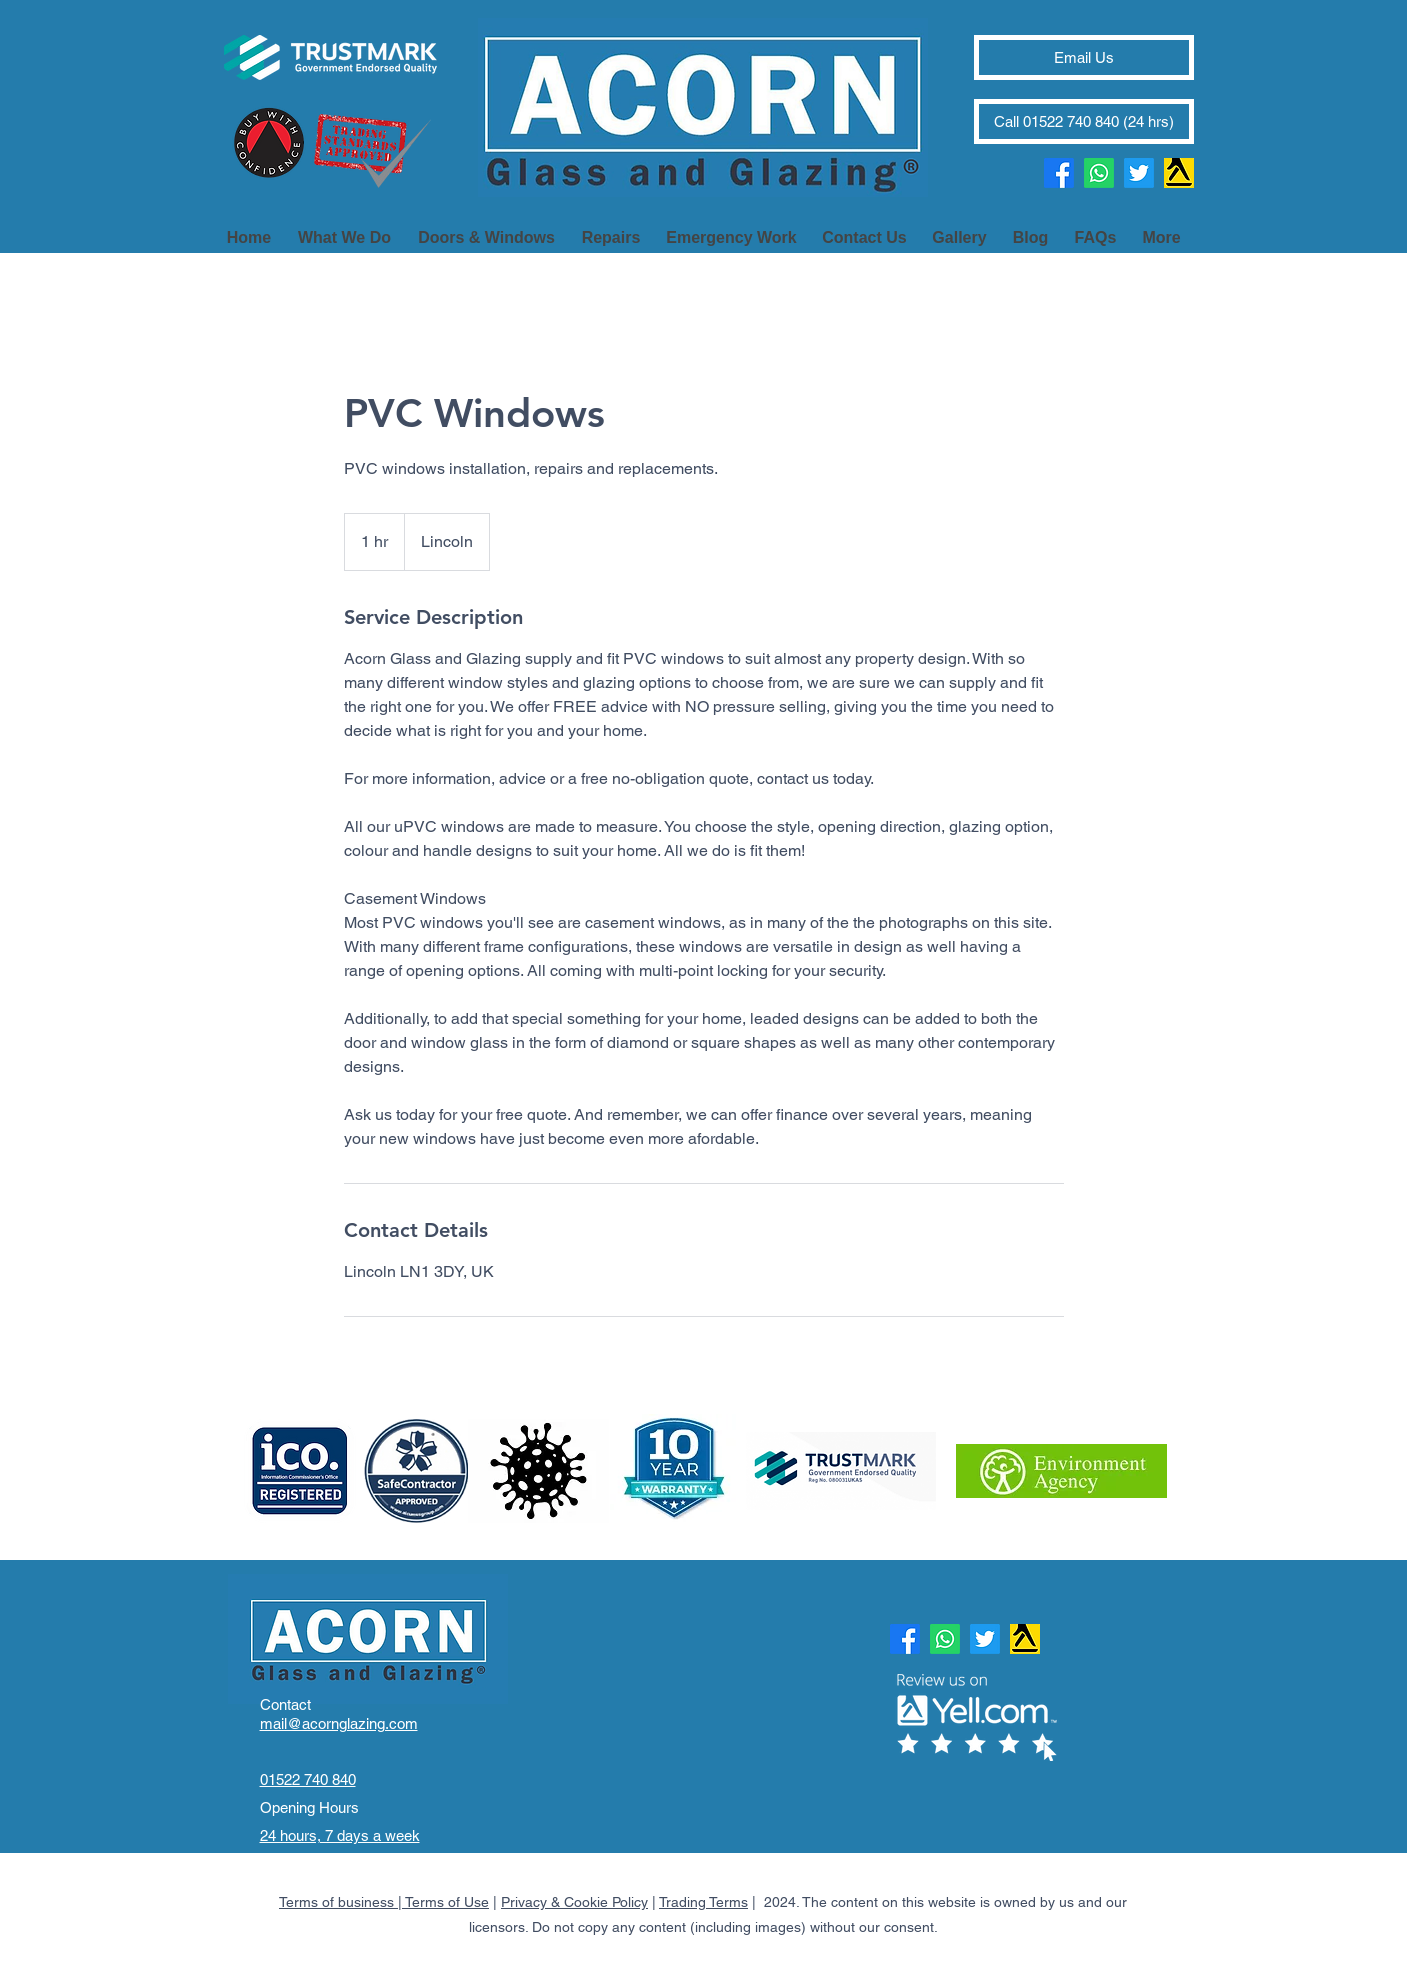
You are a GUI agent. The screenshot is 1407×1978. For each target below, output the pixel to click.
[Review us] (1179, 173)
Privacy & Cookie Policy (574, 1902)
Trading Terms (703, 1902)
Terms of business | (342, 1902)
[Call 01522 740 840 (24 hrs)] (1084, 121)
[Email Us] (1084, 57)
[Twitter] (1139, 173)
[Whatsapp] (1099, 173)
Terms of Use (447, 1902)
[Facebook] (1059, 173)
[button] (1162, 228)
